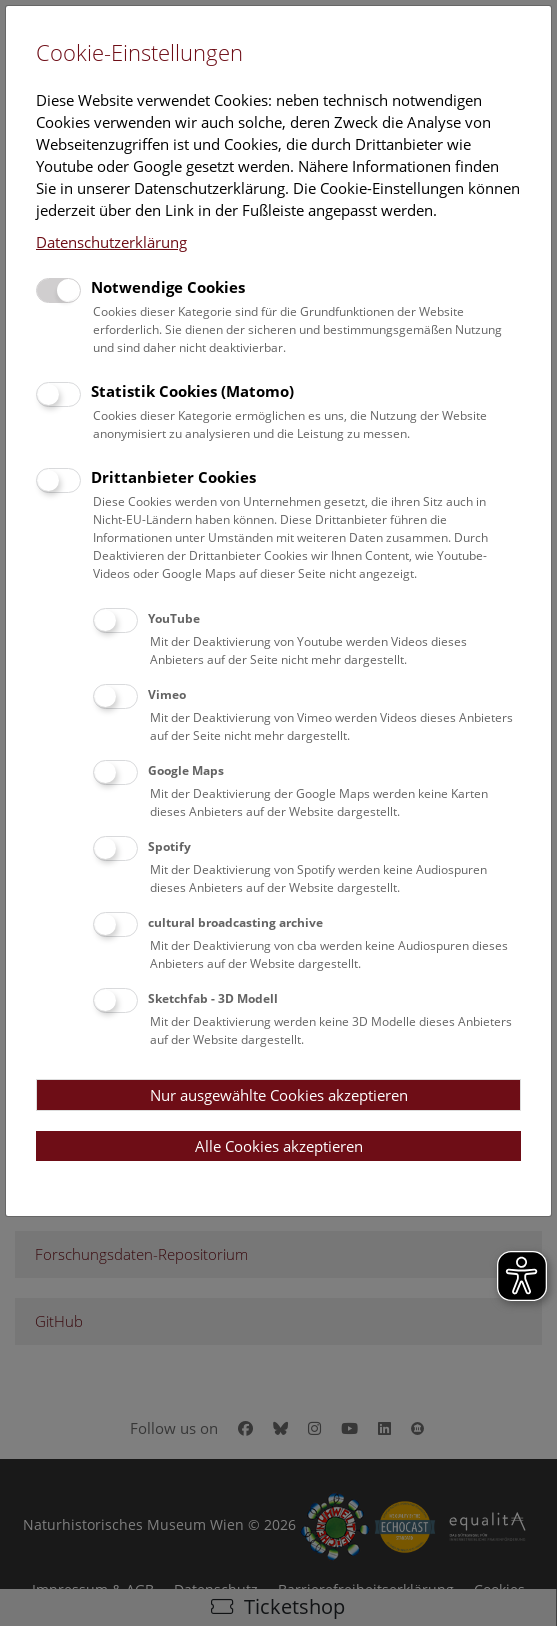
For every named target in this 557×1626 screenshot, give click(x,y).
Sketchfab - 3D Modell (213, 998)
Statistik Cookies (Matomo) (192, 391)
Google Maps (186, 770)
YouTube (174, 618)
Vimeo (167, 694)
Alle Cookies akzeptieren (279, 1146)
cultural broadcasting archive (235, 922)
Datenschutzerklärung (111, 242)
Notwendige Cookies (168, 287)
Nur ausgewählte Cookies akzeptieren (279, 1095)
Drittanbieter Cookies (173, 477)
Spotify (169, 846)
